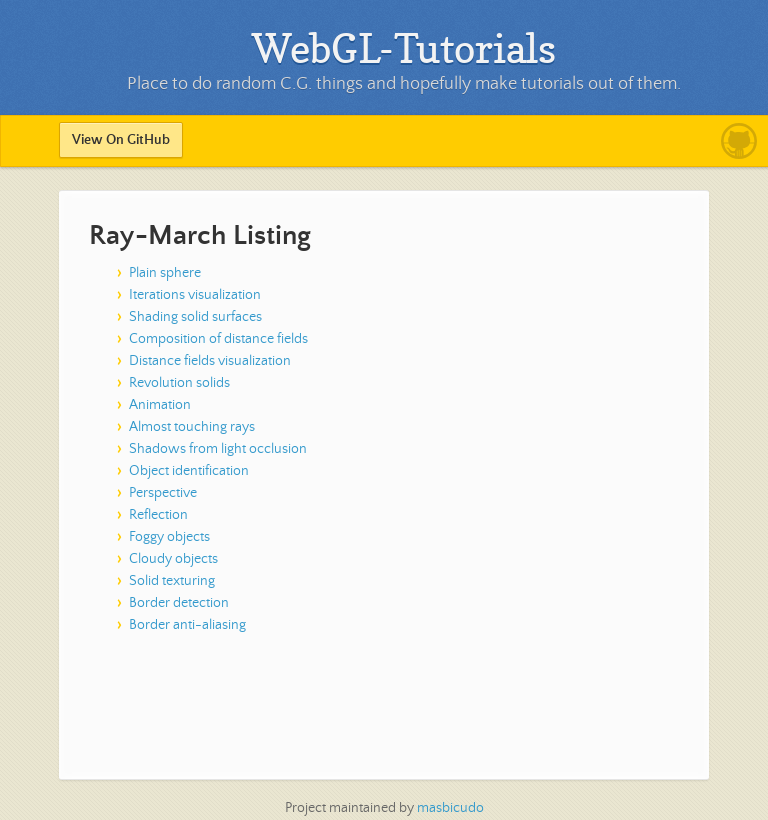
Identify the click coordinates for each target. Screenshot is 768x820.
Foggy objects (169, 537)
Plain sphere (165, 273)
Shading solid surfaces (195, 317)
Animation (160, 405)
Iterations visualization (195, 295)
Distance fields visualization (210, 361)
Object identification (189, 471)
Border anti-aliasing (187, 625)
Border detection (179, 603)
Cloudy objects (173, 559)
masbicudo (450, 808)
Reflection (158, 515)
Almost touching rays (192, 427)
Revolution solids (179, 383)
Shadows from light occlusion (218, 449)
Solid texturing (172, 581)
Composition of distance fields (218, 339)
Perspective (163, 493)
